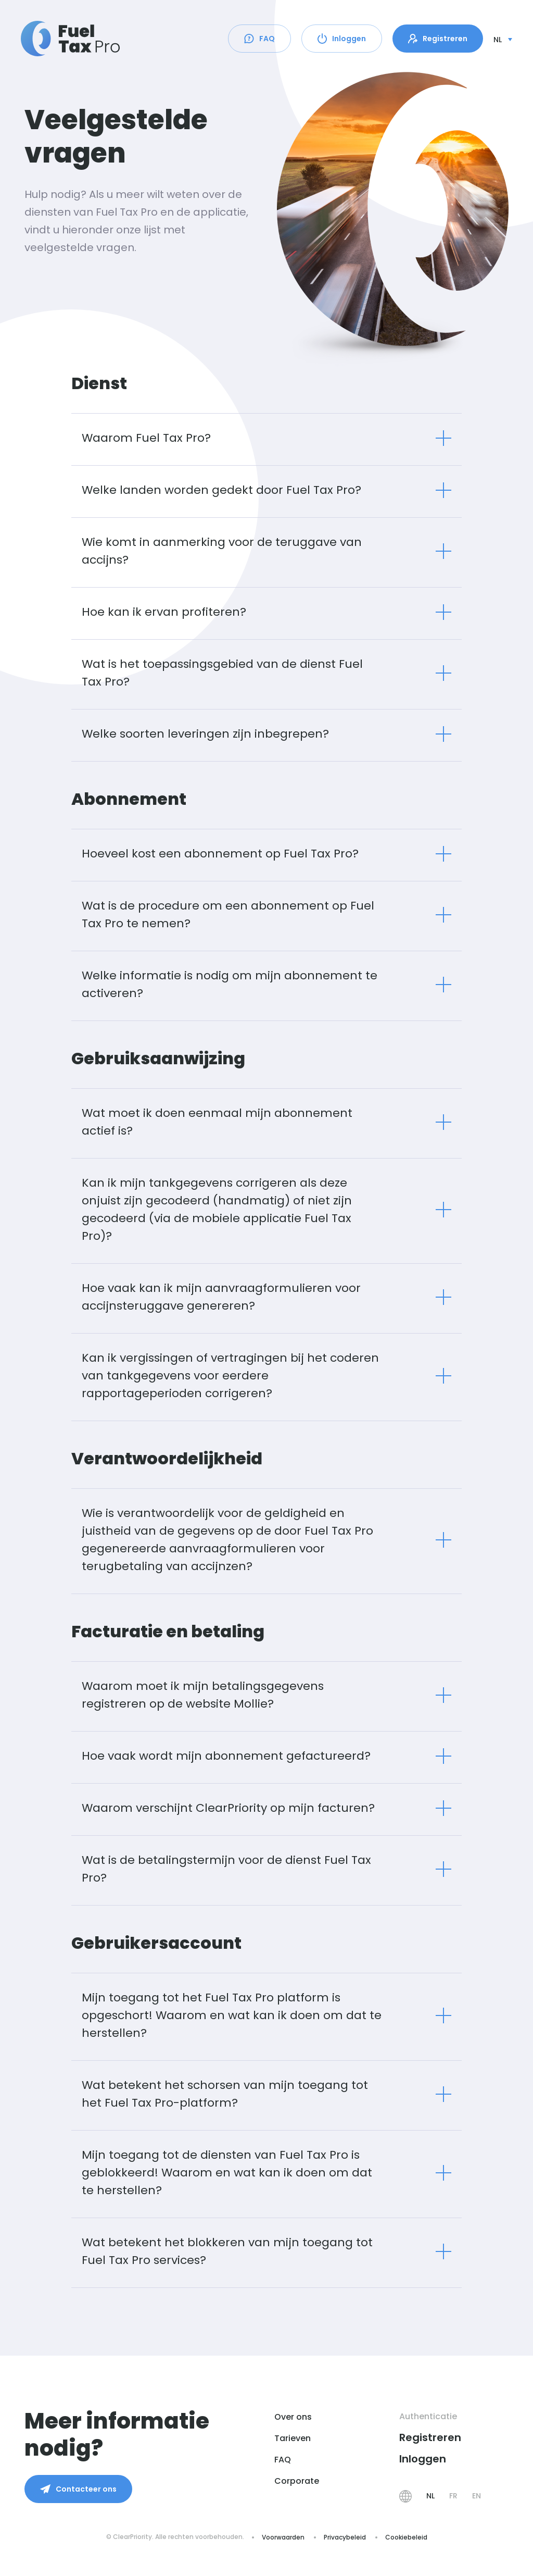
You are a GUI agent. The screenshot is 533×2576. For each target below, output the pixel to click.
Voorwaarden (283, 2537)
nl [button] (497, 39)
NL (430, 2496)
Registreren (437, 38)
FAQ (259, 38)
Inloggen (342, 38)
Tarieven (292, 2438)
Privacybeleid (345, 2537)
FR (453, 2496)
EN (476, 2496)
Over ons (293, 2417)
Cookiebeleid (406, 2537)
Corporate (296, 2481)
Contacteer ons (78, 2489)
